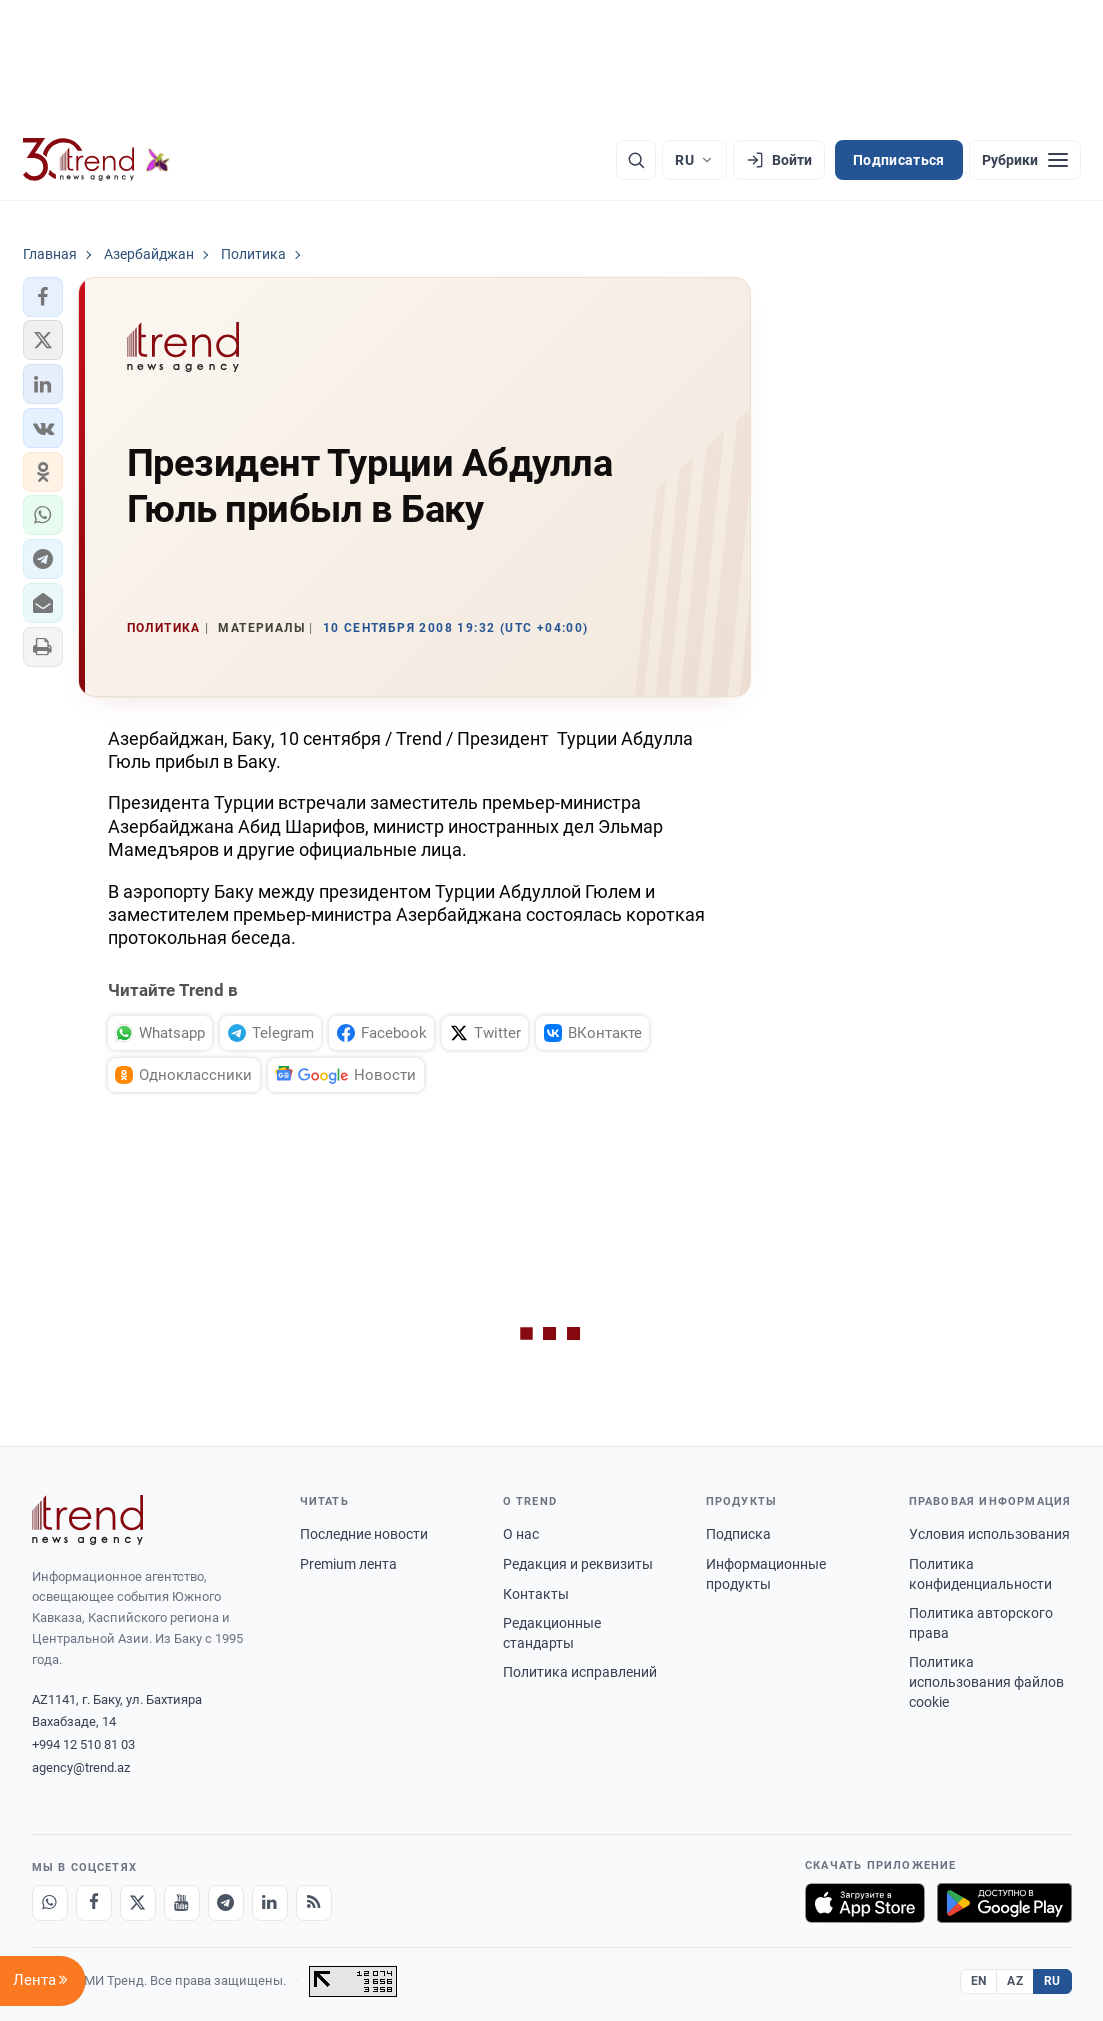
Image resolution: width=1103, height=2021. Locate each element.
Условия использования (989, 1534)
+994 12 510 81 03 (83, 1744)
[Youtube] (182, 1903)
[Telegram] (226, 1903)
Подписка (738, 1534)
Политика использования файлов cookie (986, 1681)
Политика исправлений (580, 1672)
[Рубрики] (1025, 160)
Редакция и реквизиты (578, 1564)
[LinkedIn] (270, 1903)
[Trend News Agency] (88, 1520)
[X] (138, 1903)
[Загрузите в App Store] (865, 1903)
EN (979, 1981)
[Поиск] (636, 160)
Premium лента (348, 1564)
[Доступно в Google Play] (1004, 1903)
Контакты (536, 1594)
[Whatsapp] (50, 1903)
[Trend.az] (97, 160)
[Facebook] (94, 1903)
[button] (43, 297)
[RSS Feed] (314, 1903)
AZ (1015, 1981)
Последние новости (364, 1534)
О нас (521, 1534)
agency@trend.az (81, 1767)
